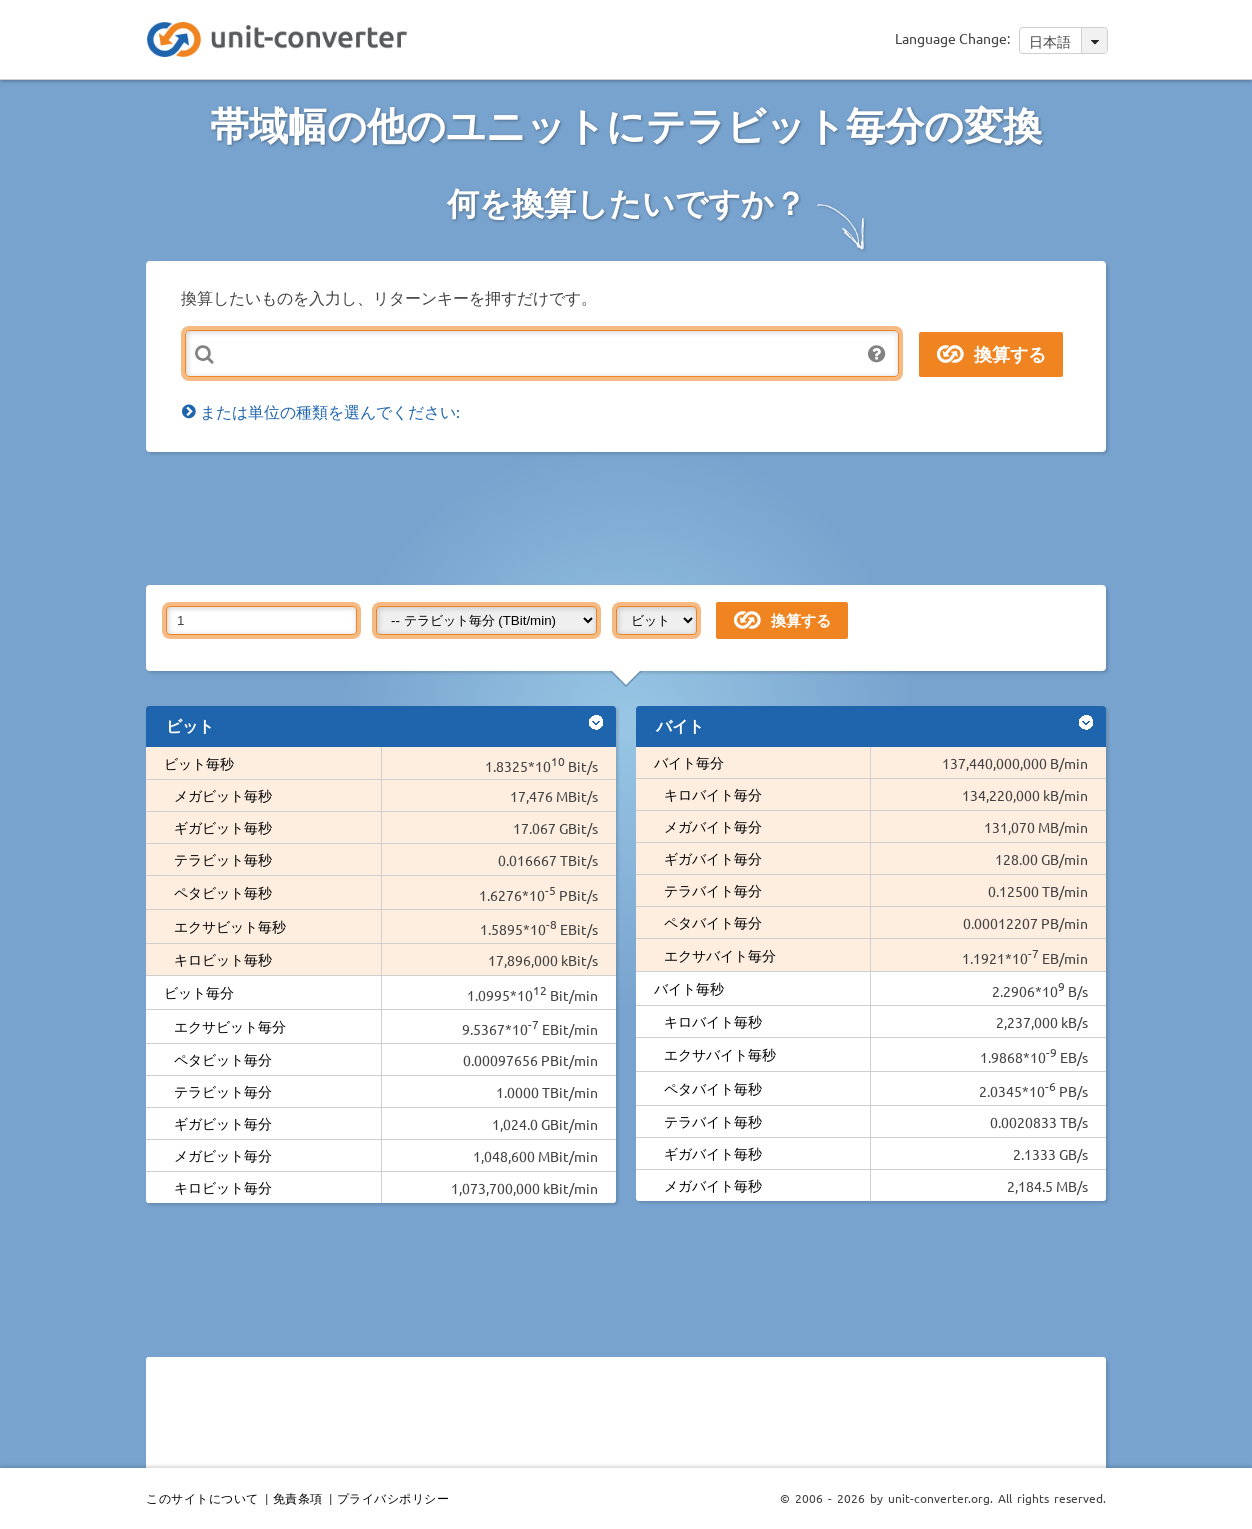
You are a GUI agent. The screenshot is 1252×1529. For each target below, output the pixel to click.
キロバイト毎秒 (713, 1021)
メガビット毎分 (223, 1155)
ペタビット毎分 (223, 1059)
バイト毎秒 (689, 988)
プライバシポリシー (393, 1498)
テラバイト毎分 (713, 890)
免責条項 (298, 1498)
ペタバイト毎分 (713, 922)
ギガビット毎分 (223, 1123)
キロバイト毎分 (713, 794)
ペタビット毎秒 (223, 892)
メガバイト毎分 (713, 826)
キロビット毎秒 (223, 959)
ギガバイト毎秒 (713, 1153)
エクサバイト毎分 (720, 955)
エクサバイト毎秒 (720, 1054)
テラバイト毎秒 (713, 1121)
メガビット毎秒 (223, 795)
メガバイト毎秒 (713, 1185)
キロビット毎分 (223, 1187)
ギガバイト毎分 (713, 858)
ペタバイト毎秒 (713, 1088)
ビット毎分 (199, 992)
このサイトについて (202, 1498)
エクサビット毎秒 (230, 926)
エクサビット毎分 (230, 1026)
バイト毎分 (689, 762)
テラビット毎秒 (223, 859)
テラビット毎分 (223, 1091)
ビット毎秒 (199, 763)
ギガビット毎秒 (223, 827)
